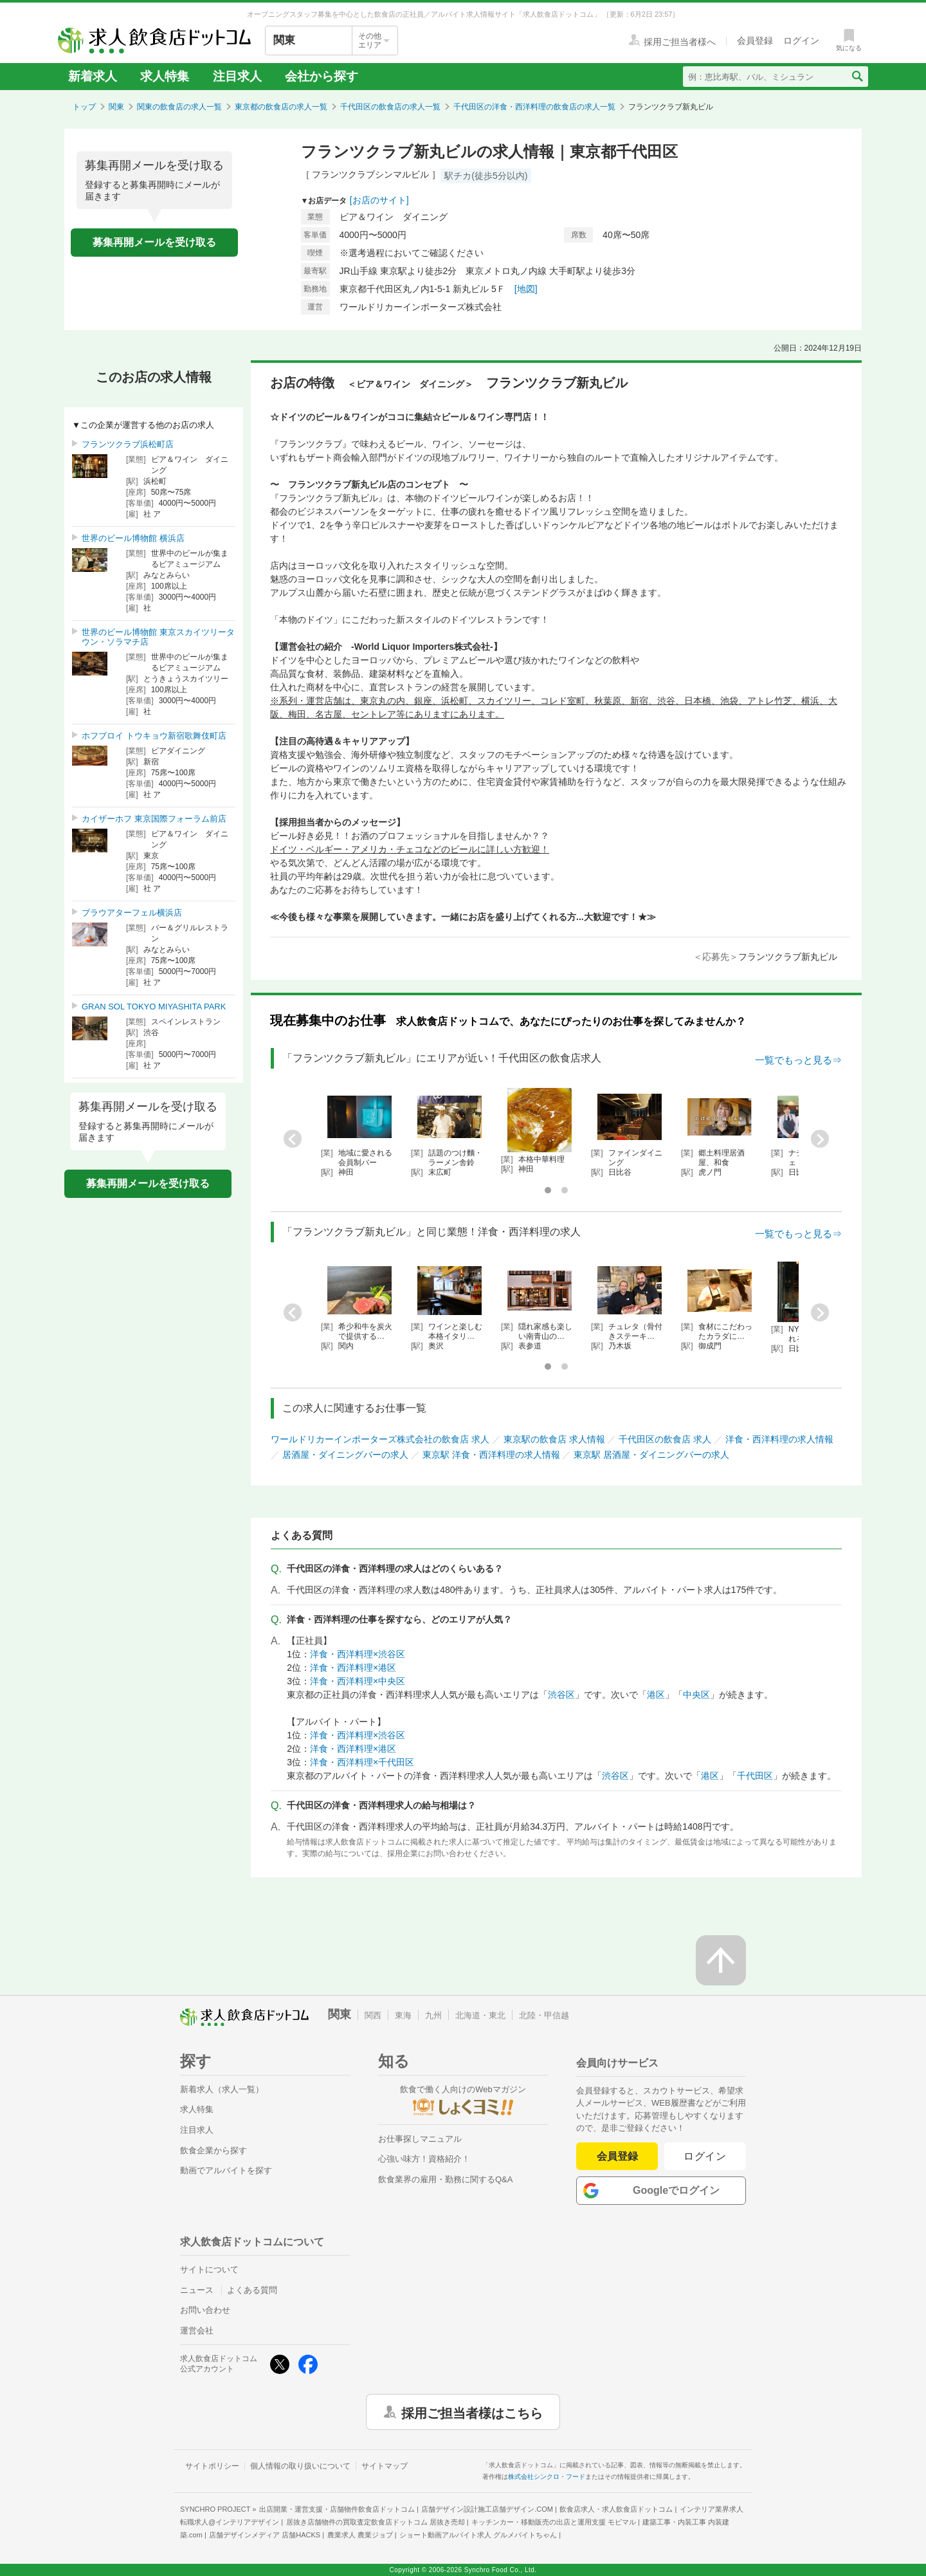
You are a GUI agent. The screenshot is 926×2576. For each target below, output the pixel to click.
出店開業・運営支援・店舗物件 (337, 2509)
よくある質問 (252, 2290)
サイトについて (209, 2269)
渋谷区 (561, 1694)
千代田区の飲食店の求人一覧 (390, 106)
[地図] (526, 289)
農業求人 (360, 2535)
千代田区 (755, 1776)
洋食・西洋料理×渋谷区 (357, 1654)
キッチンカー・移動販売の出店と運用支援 (553, 2522)
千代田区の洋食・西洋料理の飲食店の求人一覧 (534, 106)
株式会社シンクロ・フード (546, 2476)
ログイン (705, 2156)
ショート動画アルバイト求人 (478, 2535)
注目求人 (237, 76)
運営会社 (196, 2330)
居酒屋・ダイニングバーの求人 (345, 1454)
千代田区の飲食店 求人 (665, 1439)
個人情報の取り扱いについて (300, 2465)
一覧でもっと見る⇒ (798, 1059)
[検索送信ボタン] (857, 76)
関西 (373, 2015)
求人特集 (164, 76)
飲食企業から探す (213, 2150)
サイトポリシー (212, 2465)
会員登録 (617, 2156)
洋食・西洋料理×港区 (353, 1667)
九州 (433, 2015)
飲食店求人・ (616, 2509)
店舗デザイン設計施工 (487, 2509)
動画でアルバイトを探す (226, 2170)
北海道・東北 (480, 2015)
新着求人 (92, 76)
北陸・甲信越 (544, 2015)
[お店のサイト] (379, 200)
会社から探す (321, 76)
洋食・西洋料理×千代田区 (362, 1762)
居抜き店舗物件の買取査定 (375, 2522)
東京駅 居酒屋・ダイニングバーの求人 (651, 1454)
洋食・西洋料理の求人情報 (779, 1439)
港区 (656, 1694)
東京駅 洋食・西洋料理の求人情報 (491, 1454)
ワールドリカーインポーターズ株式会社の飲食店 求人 (380, 1439)
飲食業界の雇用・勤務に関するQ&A (445, 2179)
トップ (84, 106)
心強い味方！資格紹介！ (424, 2159)
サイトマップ (384, 2465)
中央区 (696, 1694)
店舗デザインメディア (264, 2535)
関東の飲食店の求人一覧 (179, 106)
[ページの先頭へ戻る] (721, 1960)
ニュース (196, 2290)
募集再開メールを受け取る (154, 242)
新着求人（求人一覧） (222, 2089)
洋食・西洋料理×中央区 (357, 1681)
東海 (403, 2015)
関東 (116, 106)
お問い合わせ (205, 2310)
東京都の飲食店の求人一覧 (281, 106)
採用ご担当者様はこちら (472, 2412)
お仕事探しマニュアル (420, 2139)
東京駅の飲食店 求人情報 (554, 1439)
